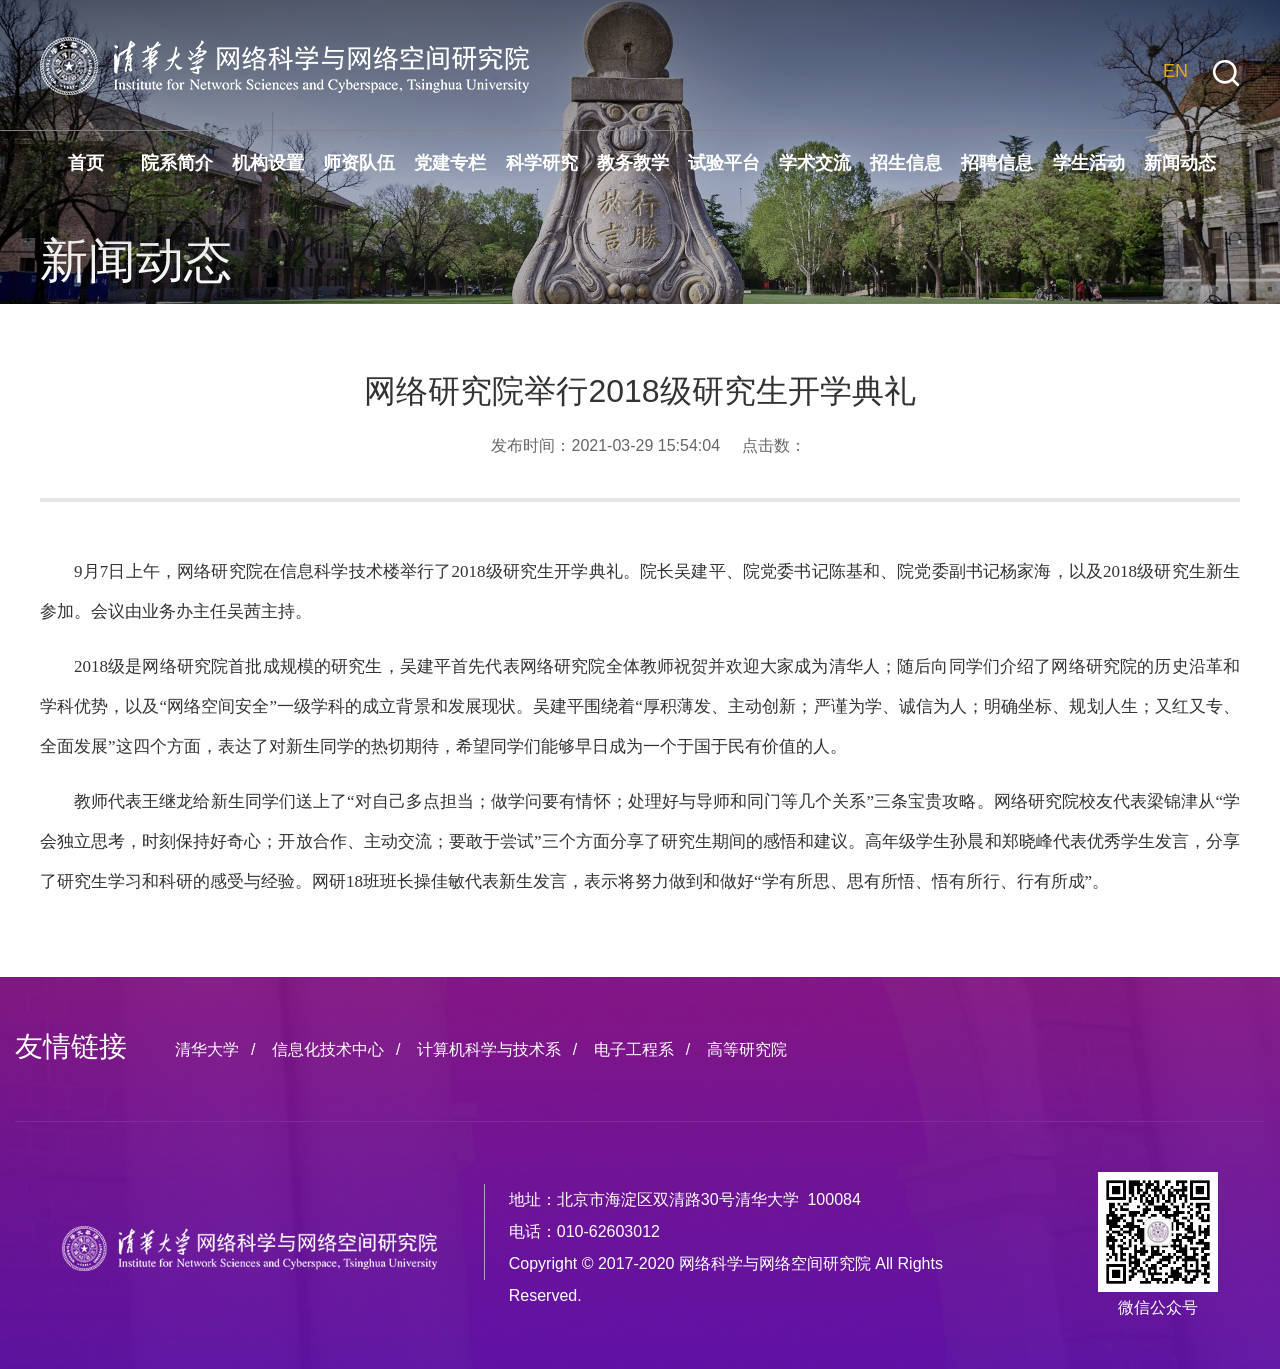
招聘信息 (997, 163)
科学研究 (542, 163)
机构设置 (268, 163)
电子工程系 (634, 1049)
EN (1175, 71)
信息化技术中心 (328, 1049)
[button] (1226, 73)
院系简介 (177, 163)
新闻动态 (1180, 163)
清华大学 (207, 1049)
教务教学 (633, 163)
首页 (86, 163)
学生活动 (1089, 163)
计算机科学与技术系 (489, 1049)
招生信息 (906, 163)
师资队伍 (359, 163)
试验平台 (724, 163)
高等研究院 (747, 1049)
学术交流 (815, 163)
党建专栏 (450, 163)
